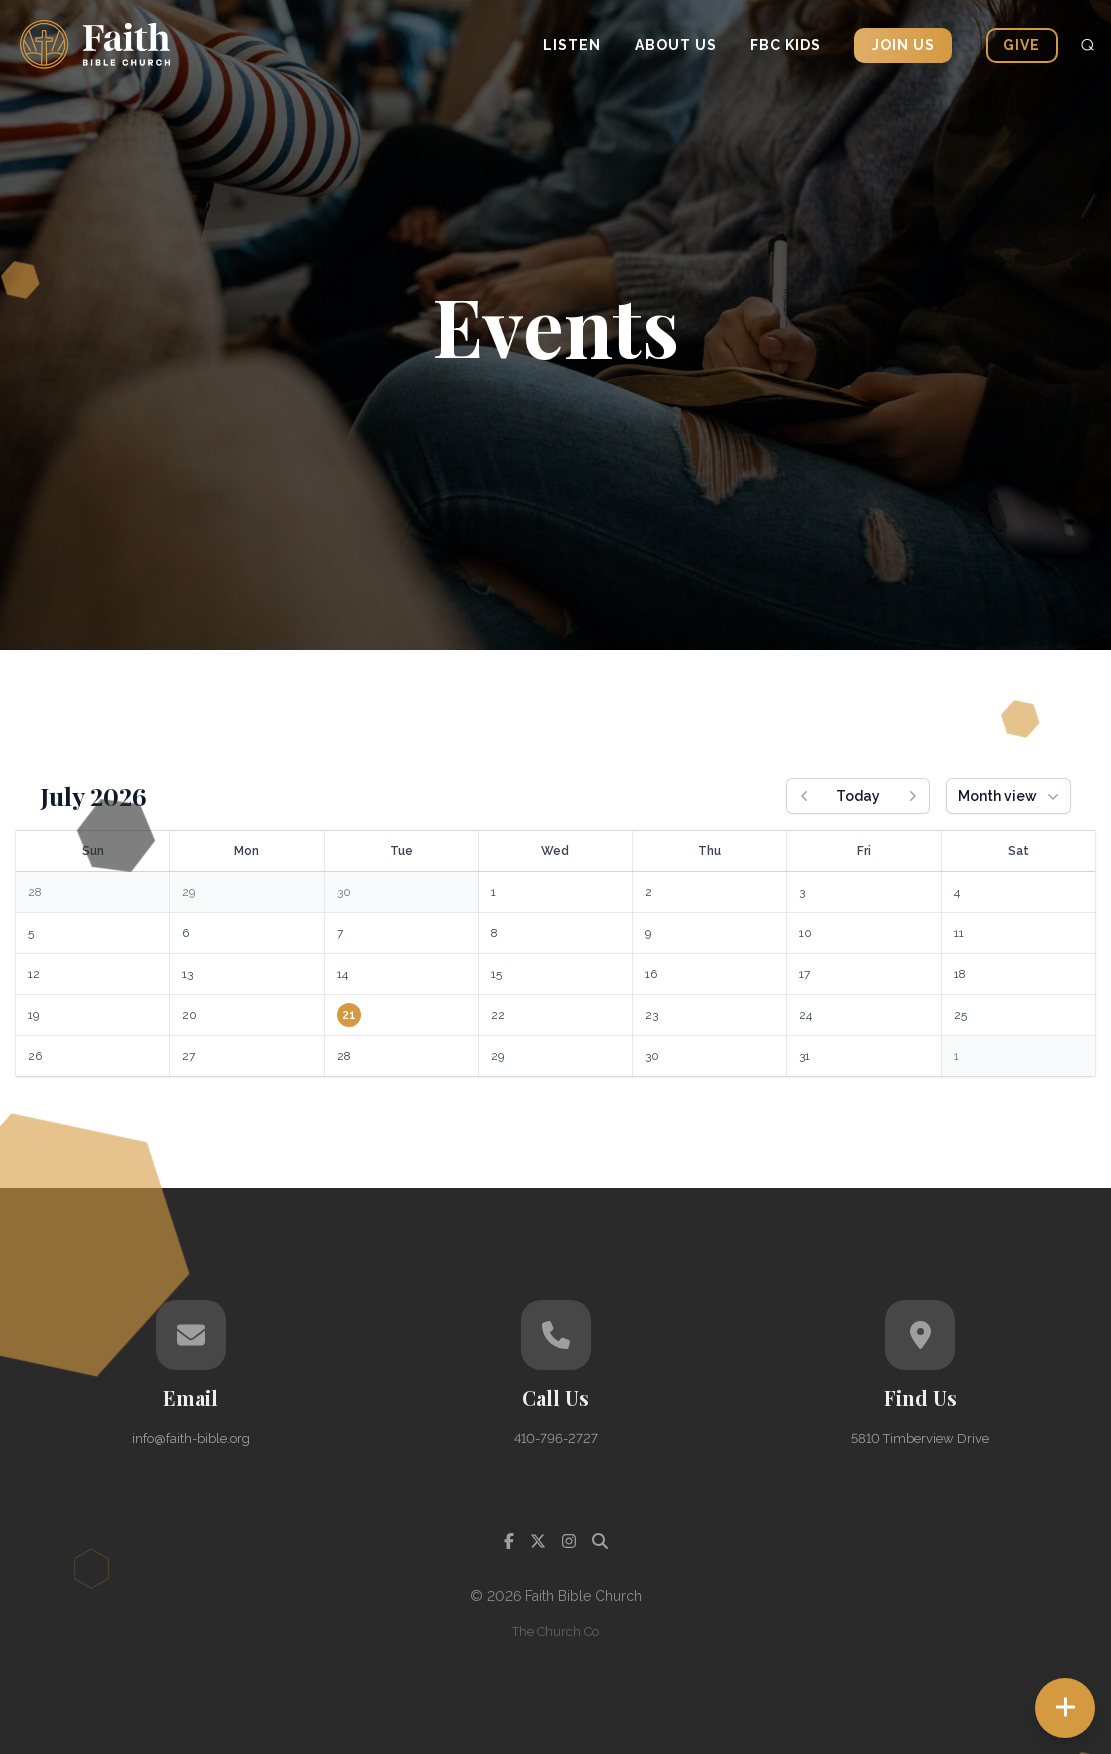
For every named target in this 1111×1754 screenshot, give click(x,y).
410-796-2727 (556, 1438)
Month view (1010, 796)
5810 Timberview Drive (920, 1438)
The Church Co (555, 1631)
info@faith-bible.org (191, 1438)
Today (858, 796)
